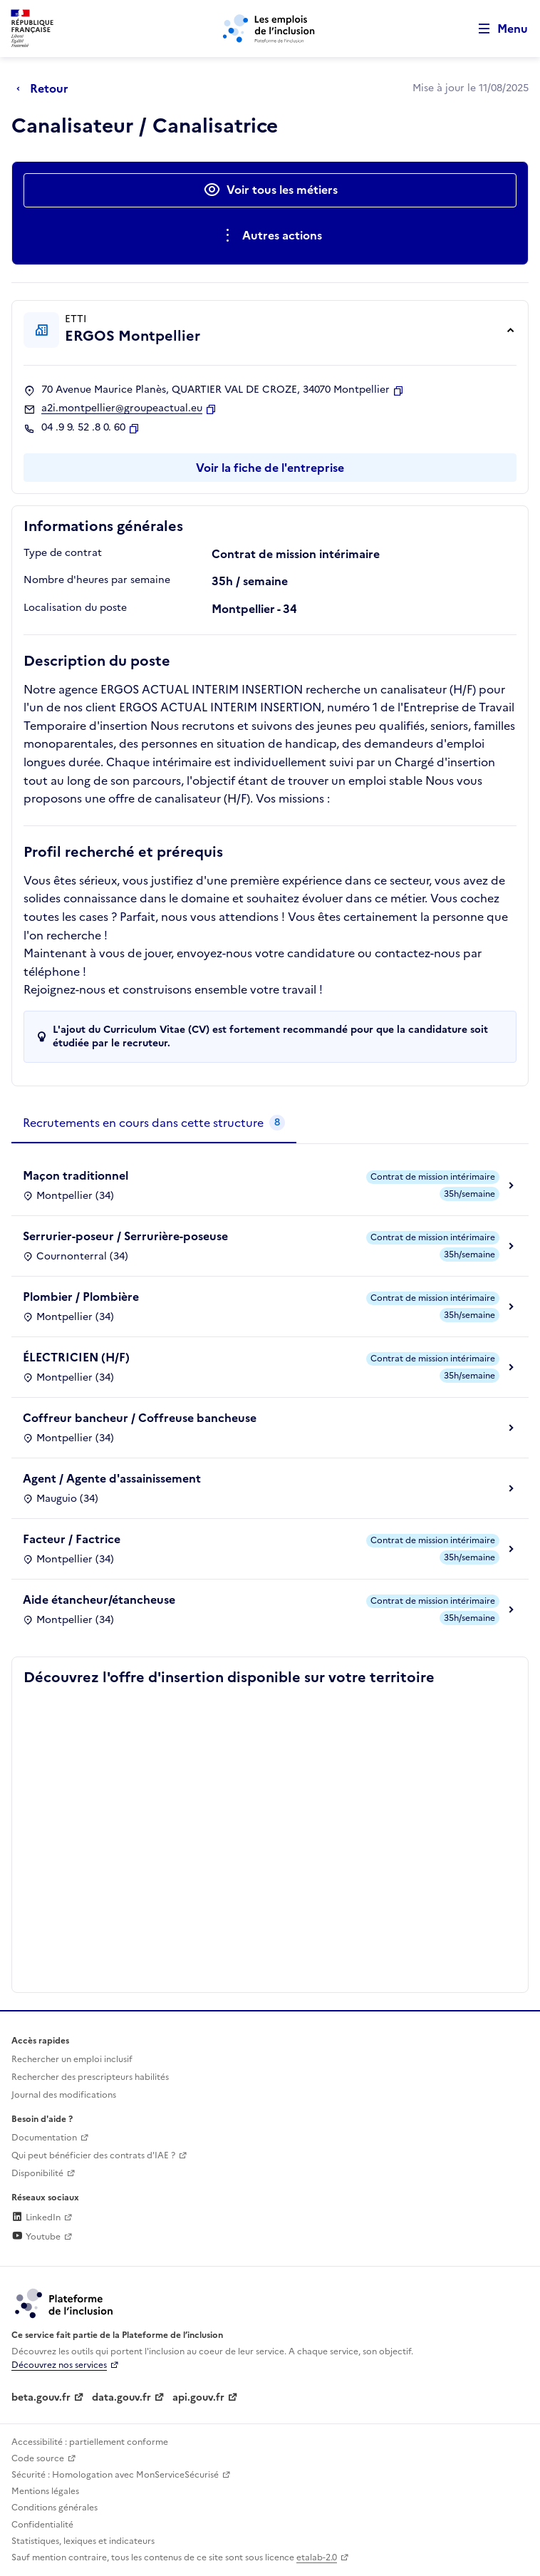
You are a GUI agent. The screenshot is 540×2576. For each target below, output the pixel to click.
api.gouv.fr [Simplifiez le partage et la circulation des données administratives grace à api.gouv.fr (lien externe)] (198, 2397)
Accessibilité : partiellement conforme (89, 2442)
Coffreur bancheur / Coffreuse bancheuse (139, 1417)
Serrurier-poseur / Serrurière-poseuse (125, 1236)
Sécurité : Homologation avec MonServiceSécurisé (115, 2474)
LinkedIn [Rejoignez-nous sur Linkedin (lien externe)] (36, 2217)
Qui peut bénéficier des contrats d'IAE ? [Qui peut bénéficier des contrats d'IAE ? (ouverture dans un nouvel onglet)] (93, 2155)
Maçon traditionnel (75, 1175)
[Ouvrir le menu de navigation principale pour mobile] (496, 29)
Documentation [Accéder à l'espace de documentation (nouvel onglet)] (44, 2137)
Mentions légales (45, 2491)
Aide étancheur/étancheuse (99, 1599)
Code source (37, 2458)
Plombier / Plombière (81, 1296)
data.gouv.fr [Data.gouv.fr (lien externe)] (121, 2397)
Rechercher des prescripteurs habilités (90, 2077)
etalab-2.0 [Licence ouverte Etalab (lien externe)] (316, 2557)
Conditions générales (54, 2507)
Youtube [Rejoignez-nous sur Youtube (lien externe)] (36, 2236)
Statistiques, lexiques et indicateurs (83, 2541)
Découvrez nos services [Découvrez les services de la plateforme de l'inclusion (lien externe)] (59, 2365)
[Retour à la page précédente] (46, 88)
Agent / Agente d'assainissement (112, 1478)
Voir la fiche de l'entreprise (270, 467)
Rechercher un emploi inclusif (72, 2059)
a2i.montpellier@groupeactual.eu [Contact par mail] (121, 408)
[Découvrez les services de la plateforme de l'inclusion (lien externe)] (64, 2302)
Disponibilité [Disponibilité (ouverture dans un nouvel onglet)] (37, 2173)
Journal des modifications (63, 2094)
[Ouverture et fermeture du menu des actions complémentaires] (270, 236)
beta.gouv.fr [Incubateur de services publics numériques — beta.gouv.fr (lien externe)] (41, 2397)
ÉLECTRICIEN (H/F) (76, 1357)
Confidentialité (42, 2524)
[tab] (153, 1123)
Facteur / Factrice (71, 1538)
